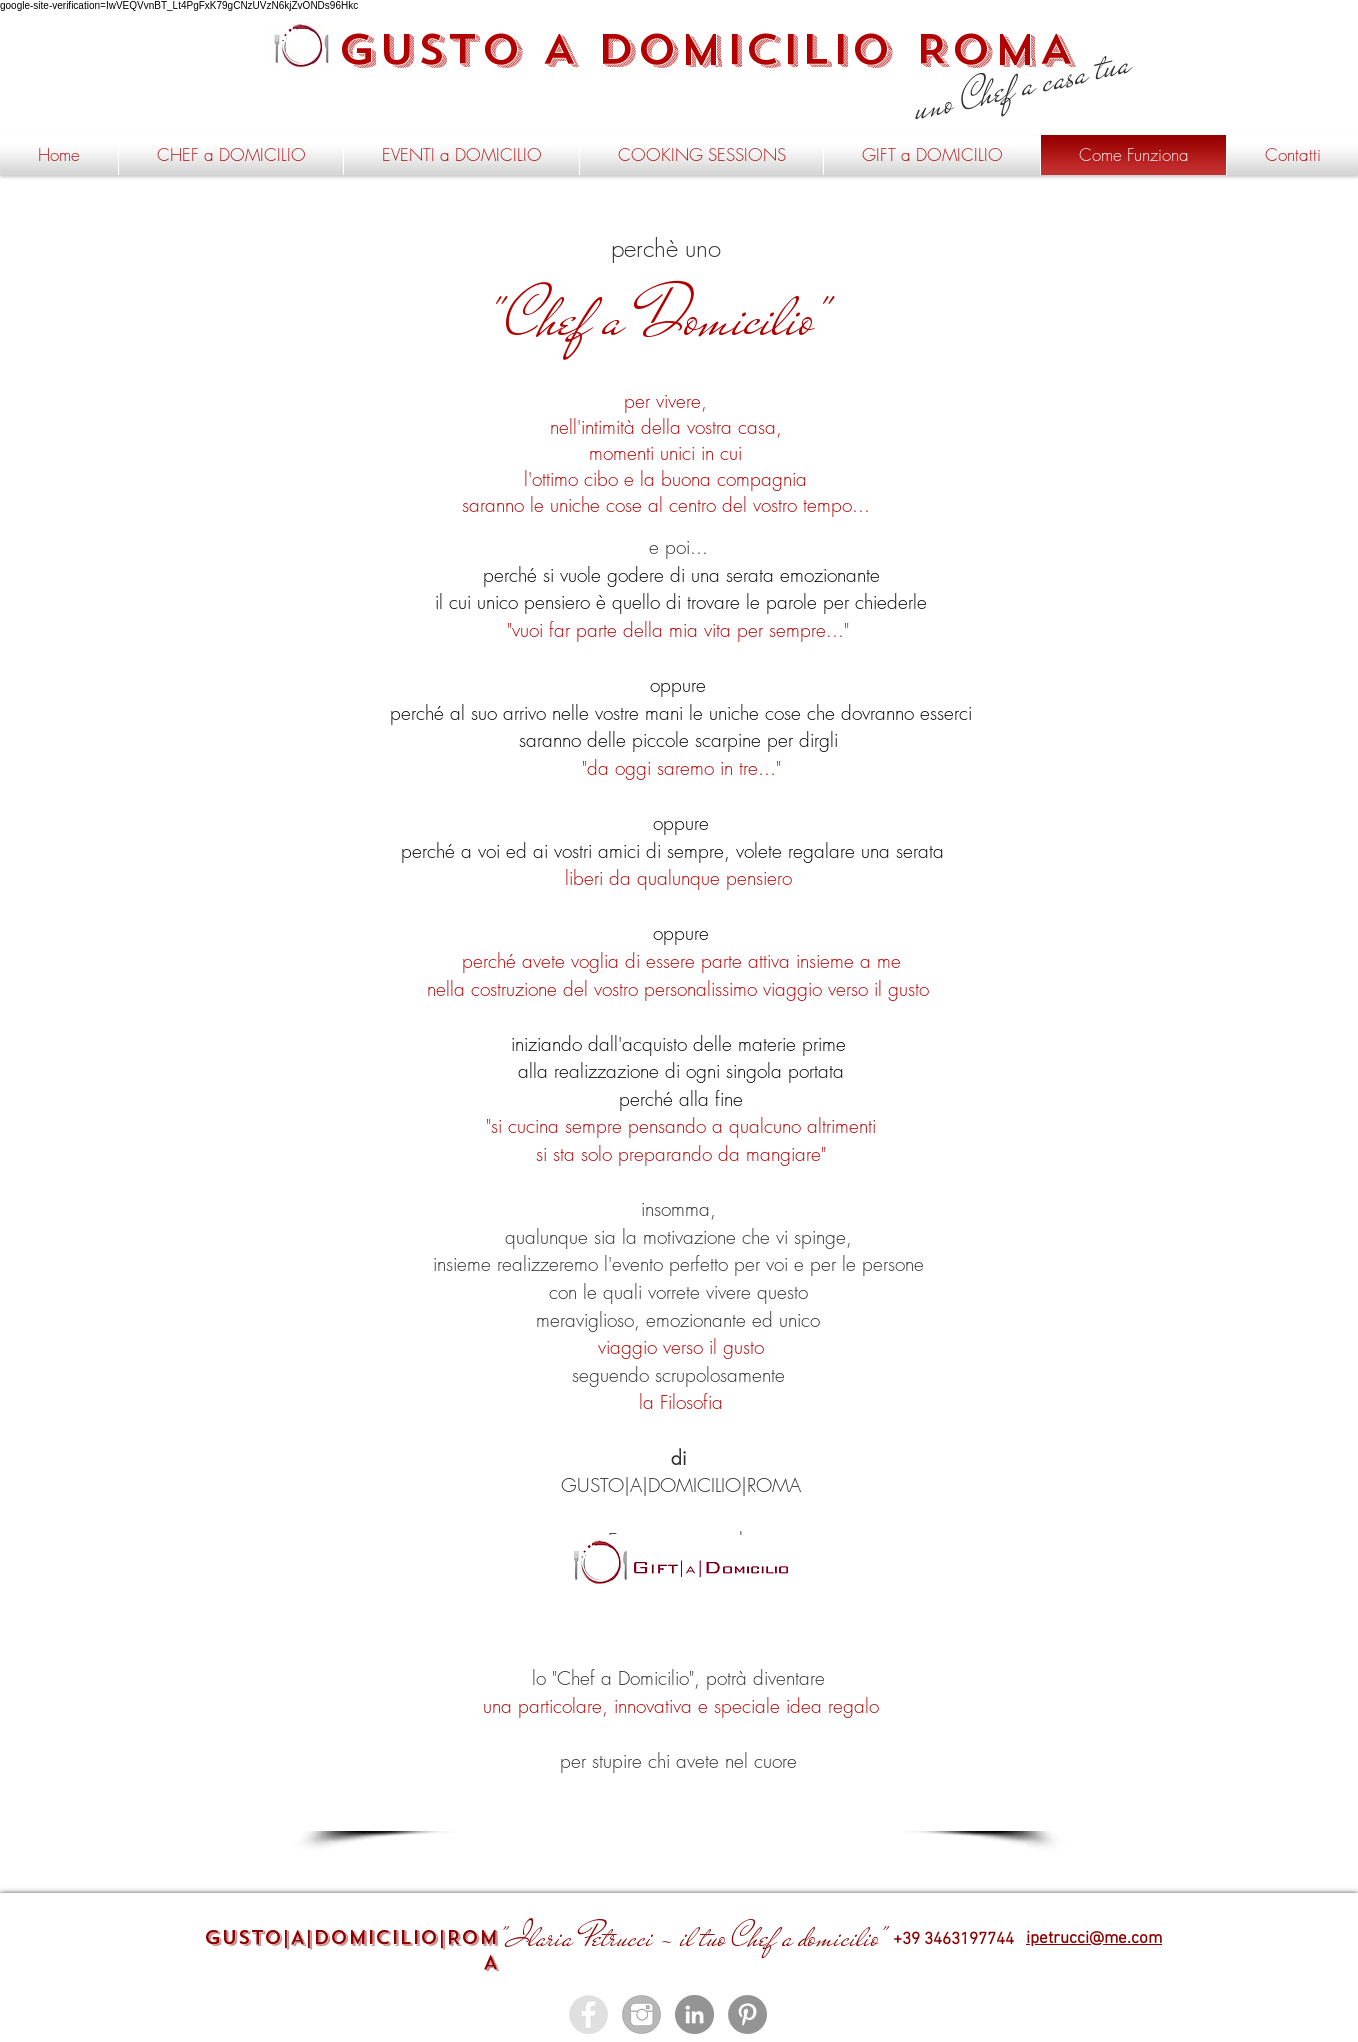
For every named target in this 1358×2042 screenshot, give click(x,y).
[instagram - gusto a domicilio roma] (641, 2014)
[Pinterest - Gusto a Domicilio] (747, 2014)
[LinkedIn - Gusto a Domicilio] (694, 2014)
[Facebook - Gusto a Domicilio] (588, 2014)
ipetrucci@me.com (1094, 1939)
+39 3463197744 (953, 1940)
